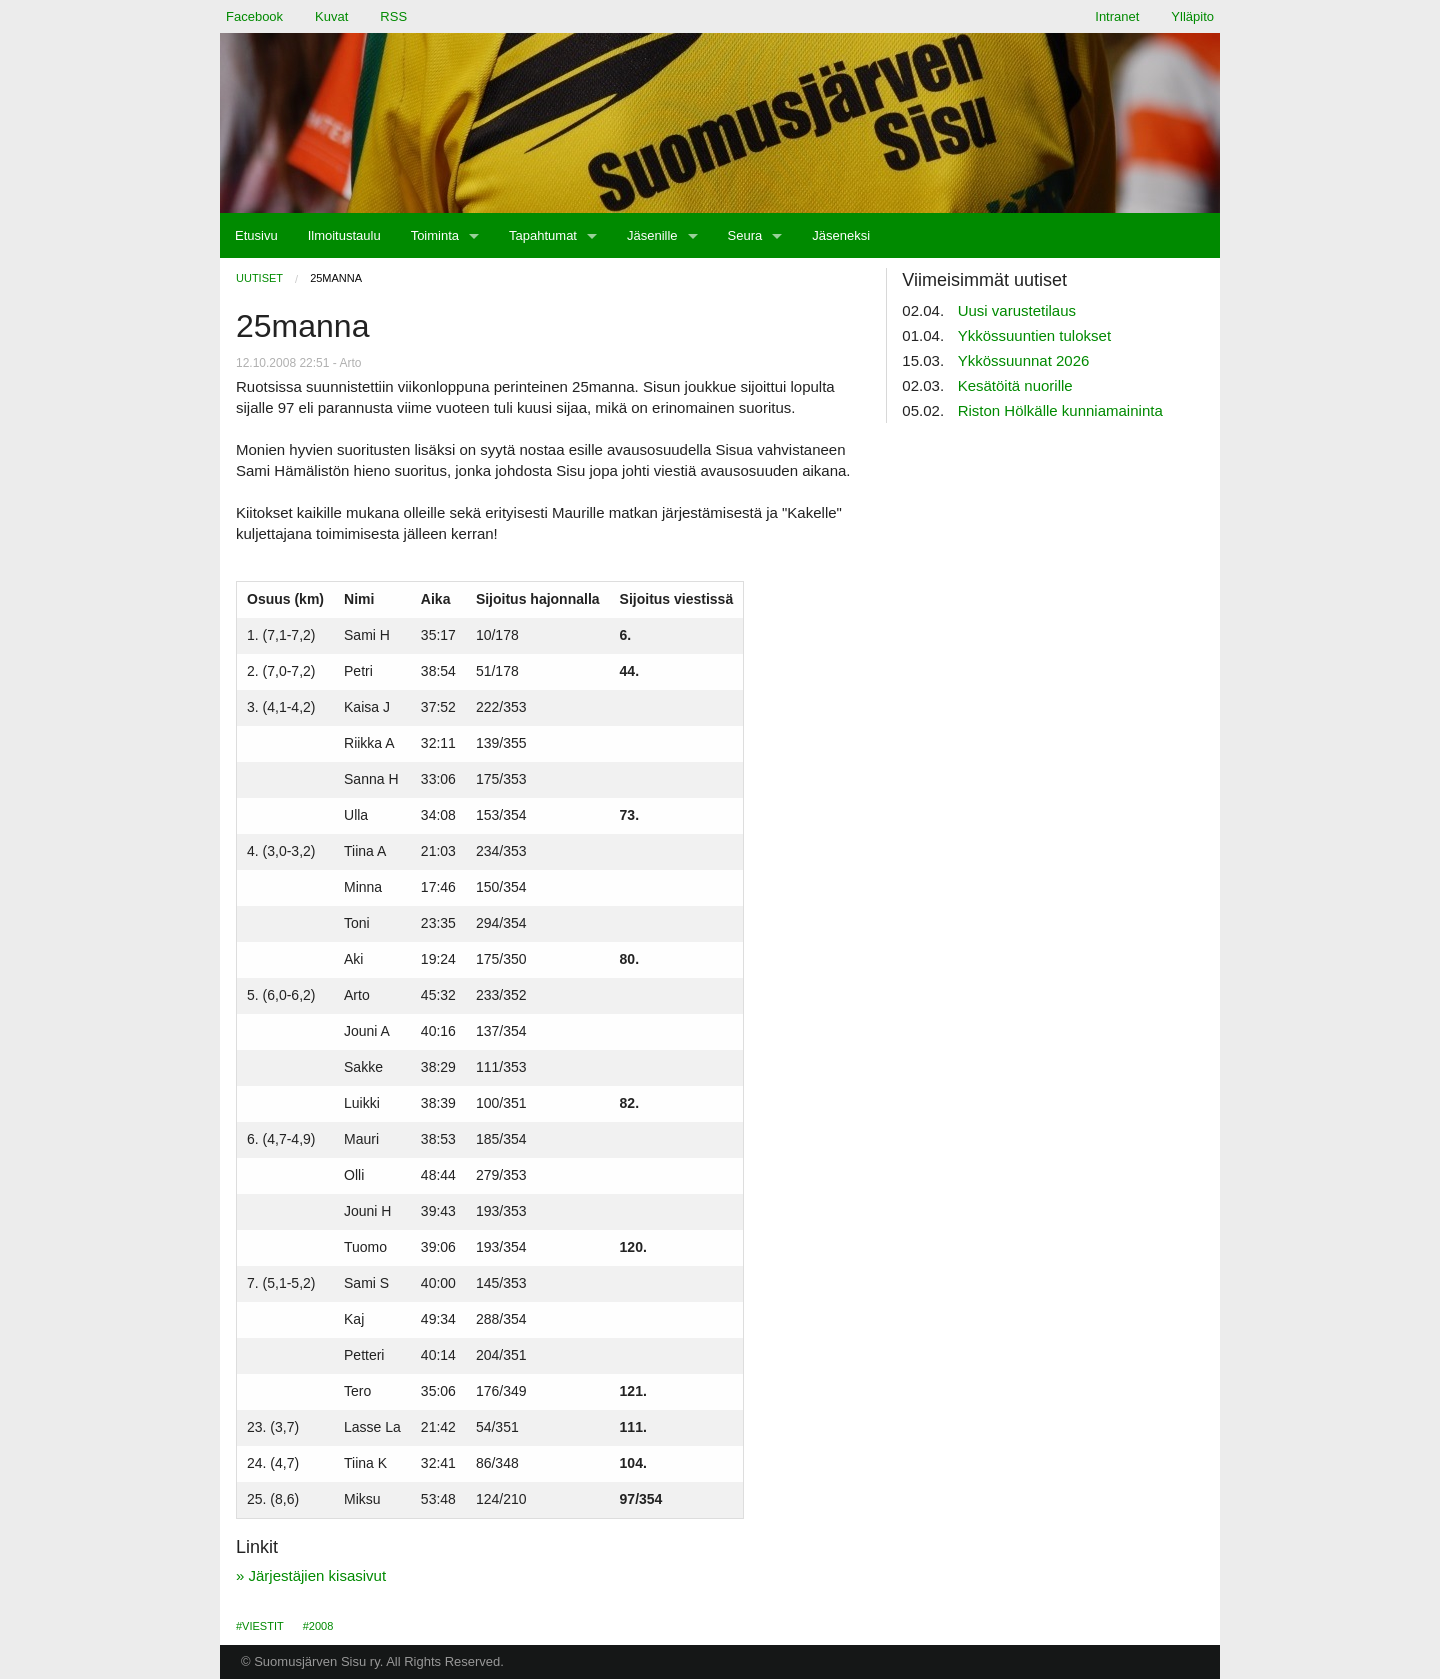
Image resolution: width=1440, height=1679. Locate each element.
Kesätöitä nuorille (1015, 385)
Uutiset (259, 278)
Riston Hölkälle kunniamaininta (1060, 410)
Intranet (1117, 16)
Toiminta (435, 235)
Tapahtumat (543, 235)
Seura (745, 235)
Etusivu (256, 235)
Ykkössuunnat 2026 (1024, 360)
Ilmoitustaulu (344, 235)
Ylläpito (1192, 16)
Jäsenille (652, 235)
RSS (393, 16)
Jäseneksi (841, 235)
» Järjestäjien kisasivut (311, 1575)
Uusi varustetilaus (1017, 310)
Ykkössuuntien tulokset (1034, 335)
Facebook (254, 16)
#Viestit (260, 1626)
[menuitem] (256, 235)
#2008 (318, 1626)
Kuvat (331, 16)
